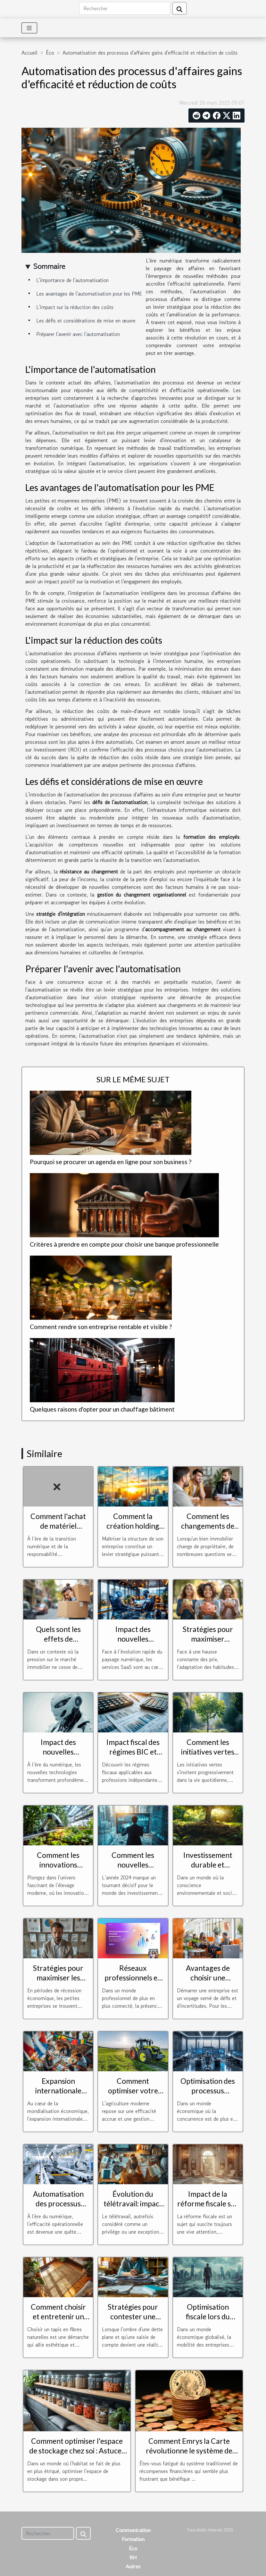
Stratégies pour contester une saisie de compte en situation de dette (133, 2321)
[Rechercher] (124, 8)
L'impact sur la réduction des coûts (74, 307)
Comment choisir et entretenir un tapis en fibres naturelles (58, 2321)
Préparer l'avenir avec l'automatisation (78, 334)
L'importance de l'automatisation (72, 280)
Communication (133, 2530)
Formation (133, 2539)
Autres (133, 2566)
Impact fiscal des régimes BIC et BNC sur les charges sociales (133, 1756)
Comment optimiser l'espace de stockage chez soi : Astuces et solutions (77, 2450)
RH (133, 2557)
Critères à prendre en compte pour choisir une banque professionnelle (124, 1244)
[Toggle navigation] (29, 27)
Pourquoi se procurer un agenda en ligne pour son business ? (110, 1161)
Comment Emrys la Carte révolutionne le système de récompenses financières (189, 2450)
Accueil (29, 52)
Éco (50, 52)
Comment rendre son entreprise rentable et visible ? (101, 1326)
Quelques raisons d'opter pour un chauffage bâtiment (102, 1409)
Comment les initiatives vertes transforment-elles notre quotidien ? (208, 1756)
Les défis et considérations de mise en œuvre (86, 320)
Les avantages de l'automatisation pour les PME (89, 293)
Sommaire (49, 266)
